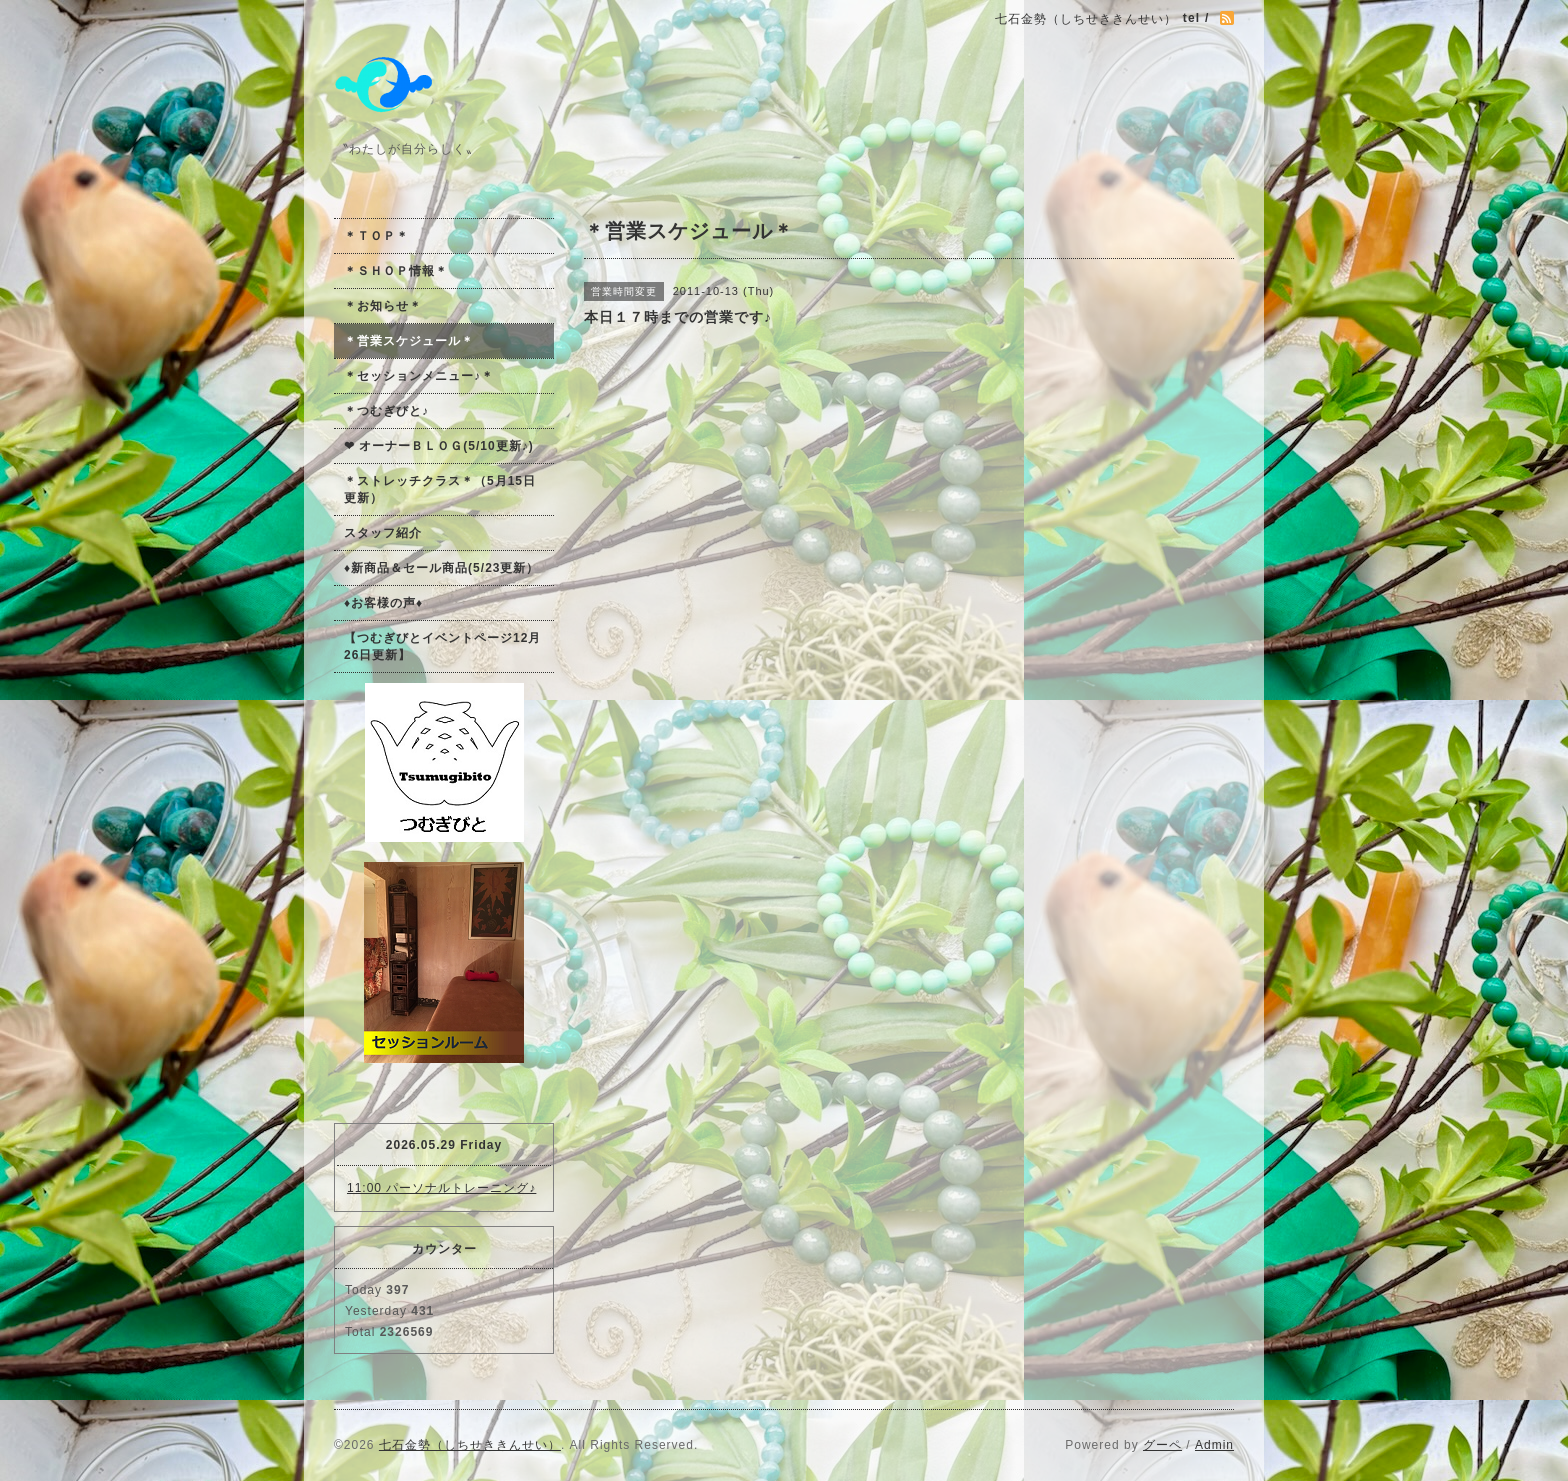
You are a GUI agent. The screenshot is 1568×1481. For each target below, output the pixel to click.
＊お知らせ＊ (383, 306)
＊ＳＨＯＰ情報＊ (396, 271)
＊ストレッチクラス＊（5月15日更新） (440, 489)
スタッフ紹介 (383, 533)
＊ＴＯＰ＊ (376, 236)
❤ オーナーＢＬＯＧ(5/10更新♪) (439, 446)
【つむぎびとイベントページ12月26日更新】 (442, 646)
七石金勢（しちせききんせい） (470, 1445)
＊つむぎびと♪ (386, 411)
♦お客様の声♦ (383, 603)
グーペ (1162, 1445)
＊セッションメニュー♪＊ (419, 376)
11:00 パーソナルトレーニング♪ (441, 1188)
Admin (1214, 1445)
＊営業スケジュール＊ (409, 341)
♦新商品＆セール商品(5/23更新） (441, 568)
